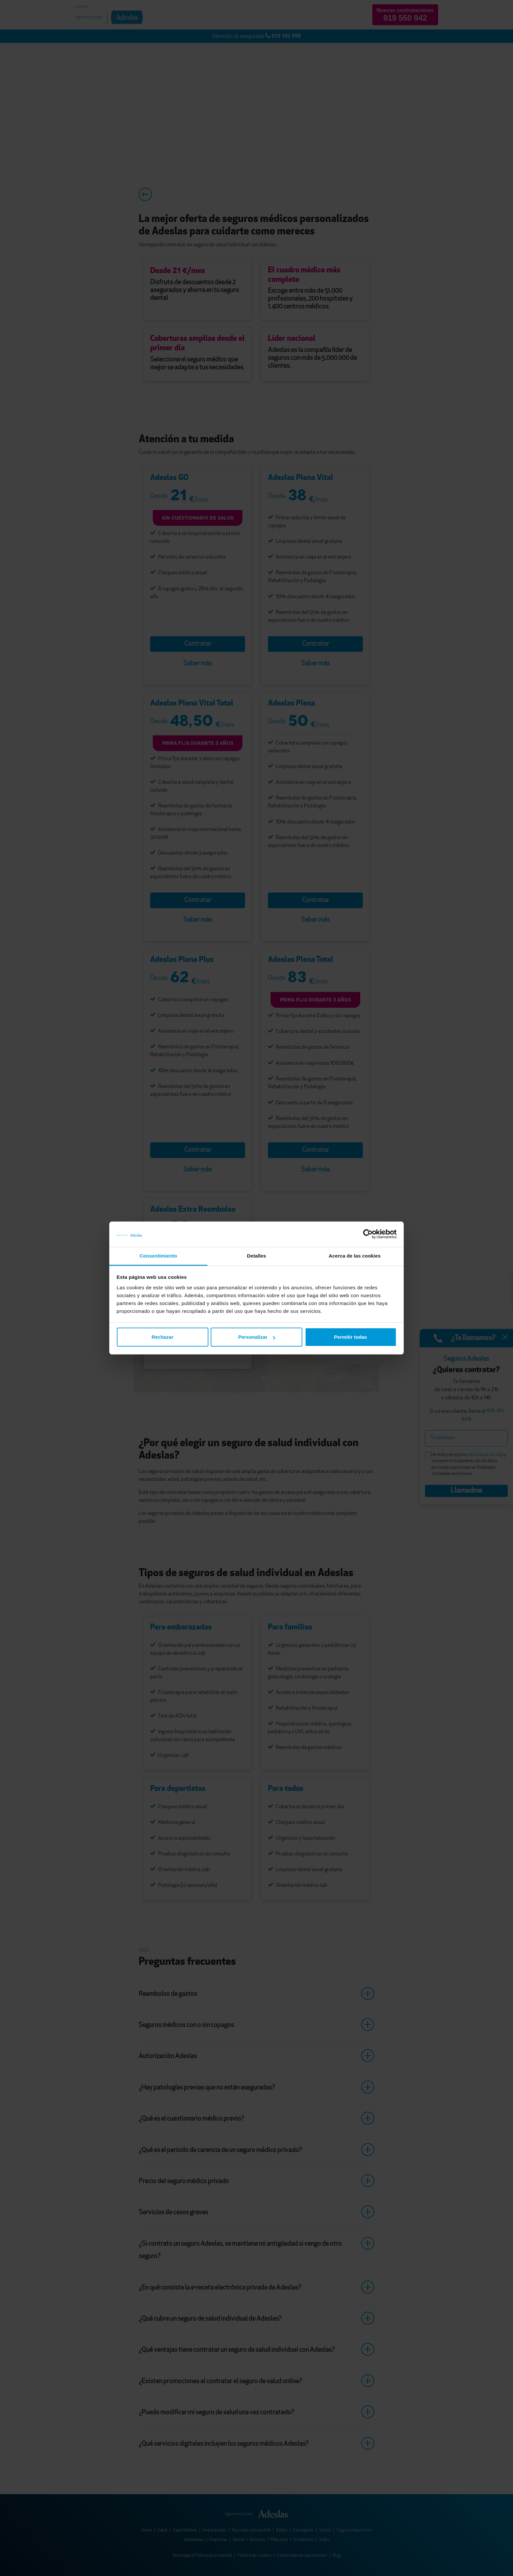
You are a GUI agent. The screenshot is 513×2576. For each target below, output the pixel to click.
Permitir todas (350, 1337)
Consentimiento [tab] (158, 1256)
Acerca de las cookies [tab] (355, 1256)
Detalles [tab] (256, 1256)
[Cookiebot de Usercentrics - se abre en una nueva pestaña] (368, 1234)
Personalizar (256, 1337)
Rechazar (162, 1337)
